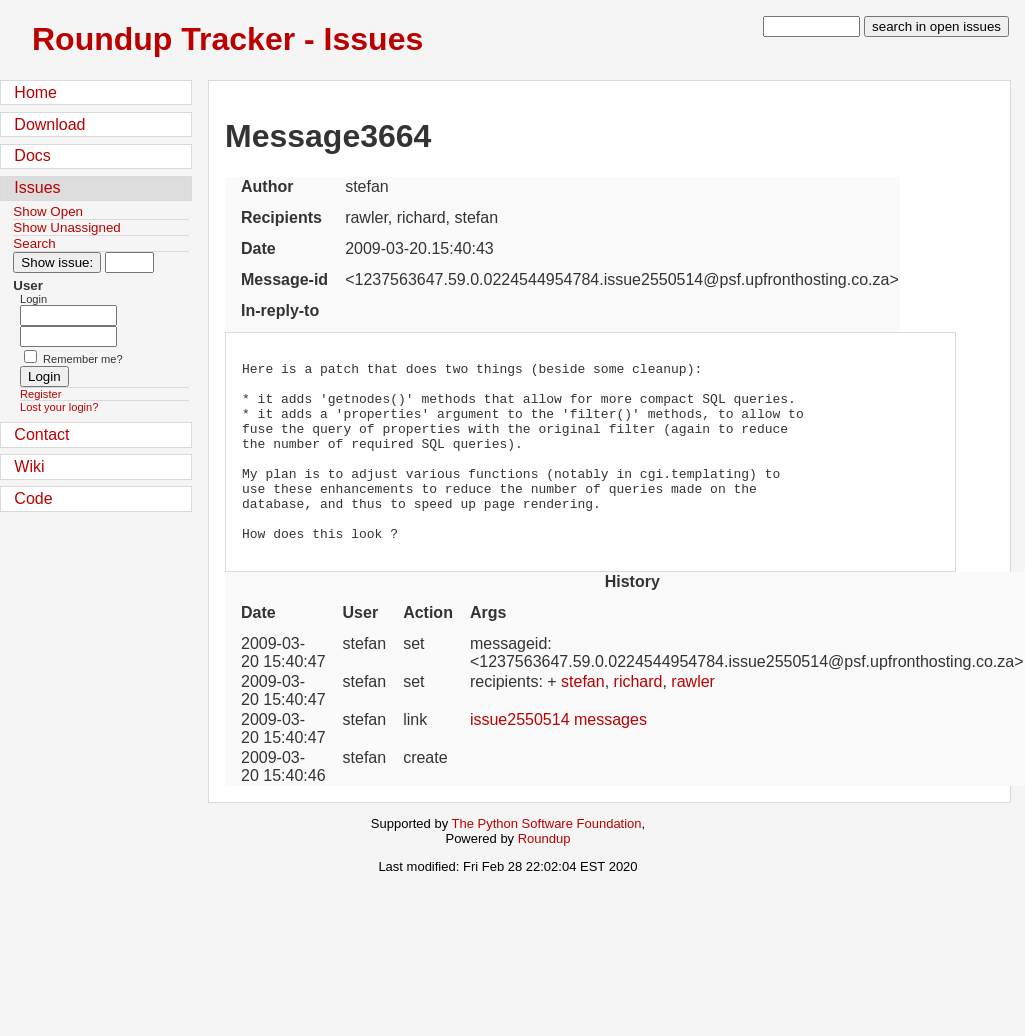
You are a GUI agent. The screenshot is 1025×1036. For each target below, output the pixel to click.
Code (33, 498)
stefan (583, 717)
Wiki (29, 466)
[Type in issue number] (129, 262)
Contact (41, 434)
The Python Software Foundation (547, 859)
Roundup (544, 874)
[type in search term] (811, 26)
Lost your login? (59, 407)
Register (40, 394)
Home (35, 92)
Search (34, 243)
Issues (37, 187)
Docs (32, 155)
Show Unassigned (66, 227)
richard (638, 717)
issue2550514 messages (558, 755)
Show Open (48, 211)
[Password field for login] (68, 336)
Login (33, 299)
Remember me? (83, 359)
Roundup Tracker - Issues (227, 39)
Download (49, 124)
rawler (693, 717)
